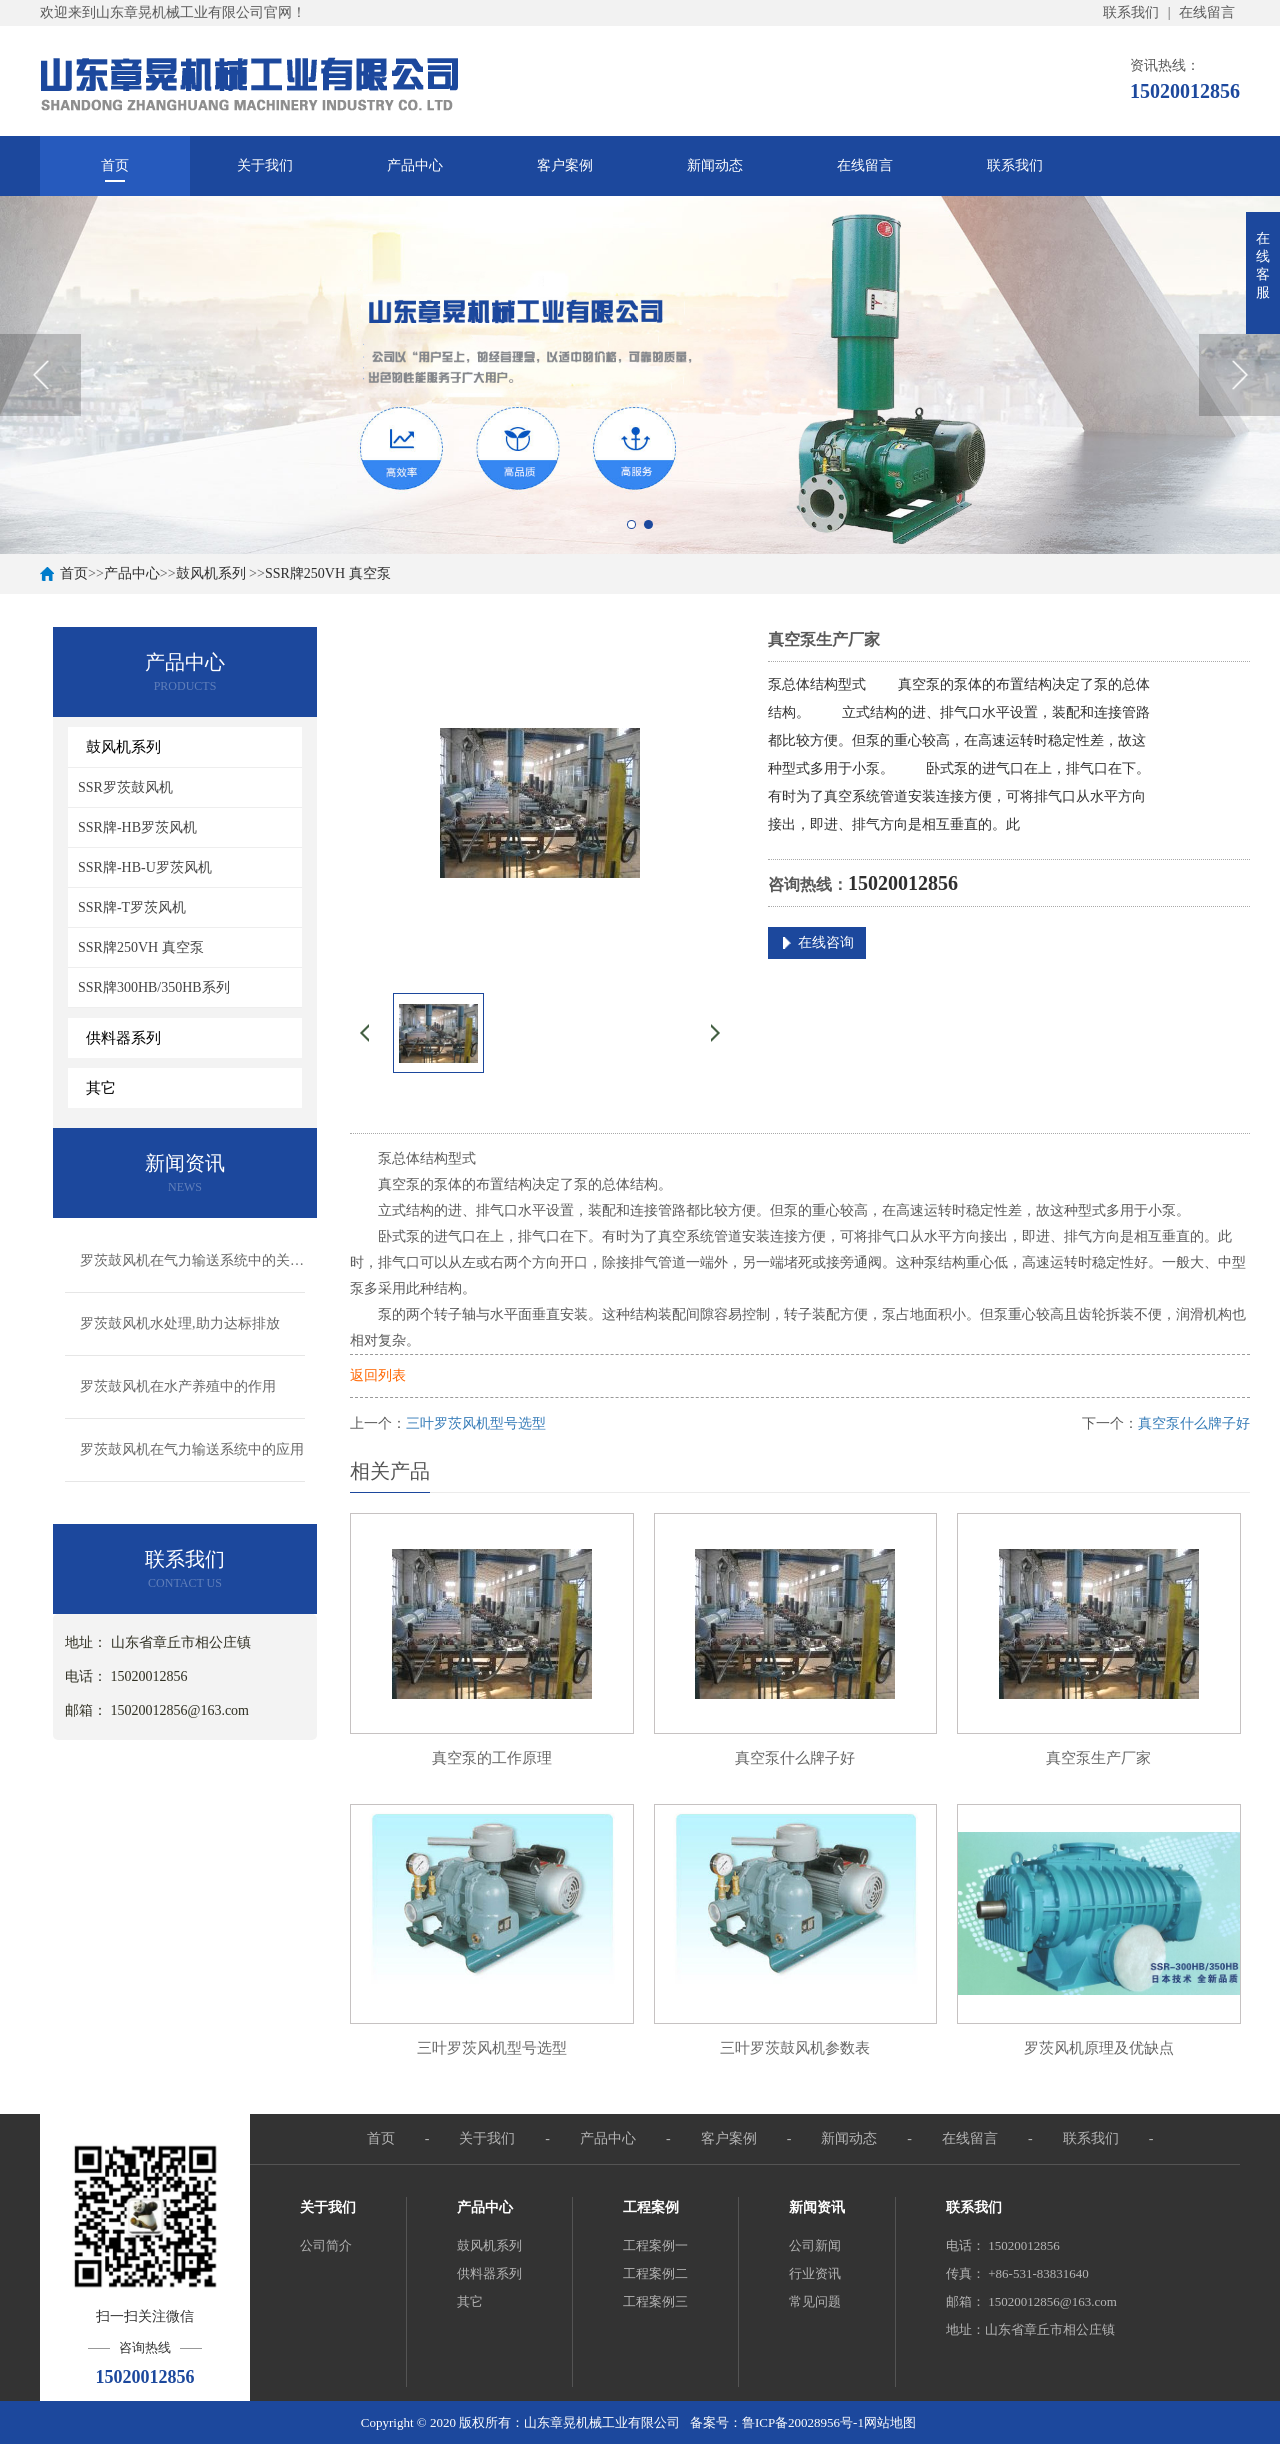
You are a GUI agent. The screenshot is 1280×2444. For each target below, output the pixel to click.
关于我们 (265, 165)
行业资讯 (815, 2273)
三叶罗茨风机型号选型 (476, 1423)
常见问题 (815, 2301)
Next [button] (1239, 375)
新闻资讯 (817, 2207)
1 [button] (631, 524)
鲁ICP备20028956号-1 (803, 2422)
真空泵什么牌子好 (1194, 1423)
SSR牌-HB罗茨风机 (137, 827)
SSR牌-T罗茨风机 (132, 907)
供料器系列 (489, 2273)
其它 (470, 2301)
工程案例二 (655, 2273)
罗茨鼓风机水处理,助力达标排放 (180, 1323)
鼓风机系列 (211, 573)
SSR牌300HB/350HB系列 (154, 987)
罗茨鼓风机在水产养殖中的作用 (178, 1386)
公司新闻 (815, 2245)
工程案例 (651, 2207)
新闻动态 (715, 165)
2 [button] (648, 524)
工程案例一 (655, 2245)
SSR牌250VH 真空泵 (328, 573)
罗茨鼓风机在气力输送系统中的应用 (192, 1449)
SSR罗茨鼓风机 (125, 787)
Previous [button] (40, 375)
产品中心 (415, 165)
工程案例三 (655, 2301)
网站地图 (890, 2422)
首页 (115, 165)
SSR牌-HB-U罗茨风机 (145, 867)
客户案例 (565, 165)
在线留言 (1207, 12)
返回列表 (378, 1375)
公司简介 (326, 2245)
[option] (640, 375)
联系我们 (1131, 12)
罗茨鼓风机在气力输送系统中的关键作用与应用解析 (192, 1260)
